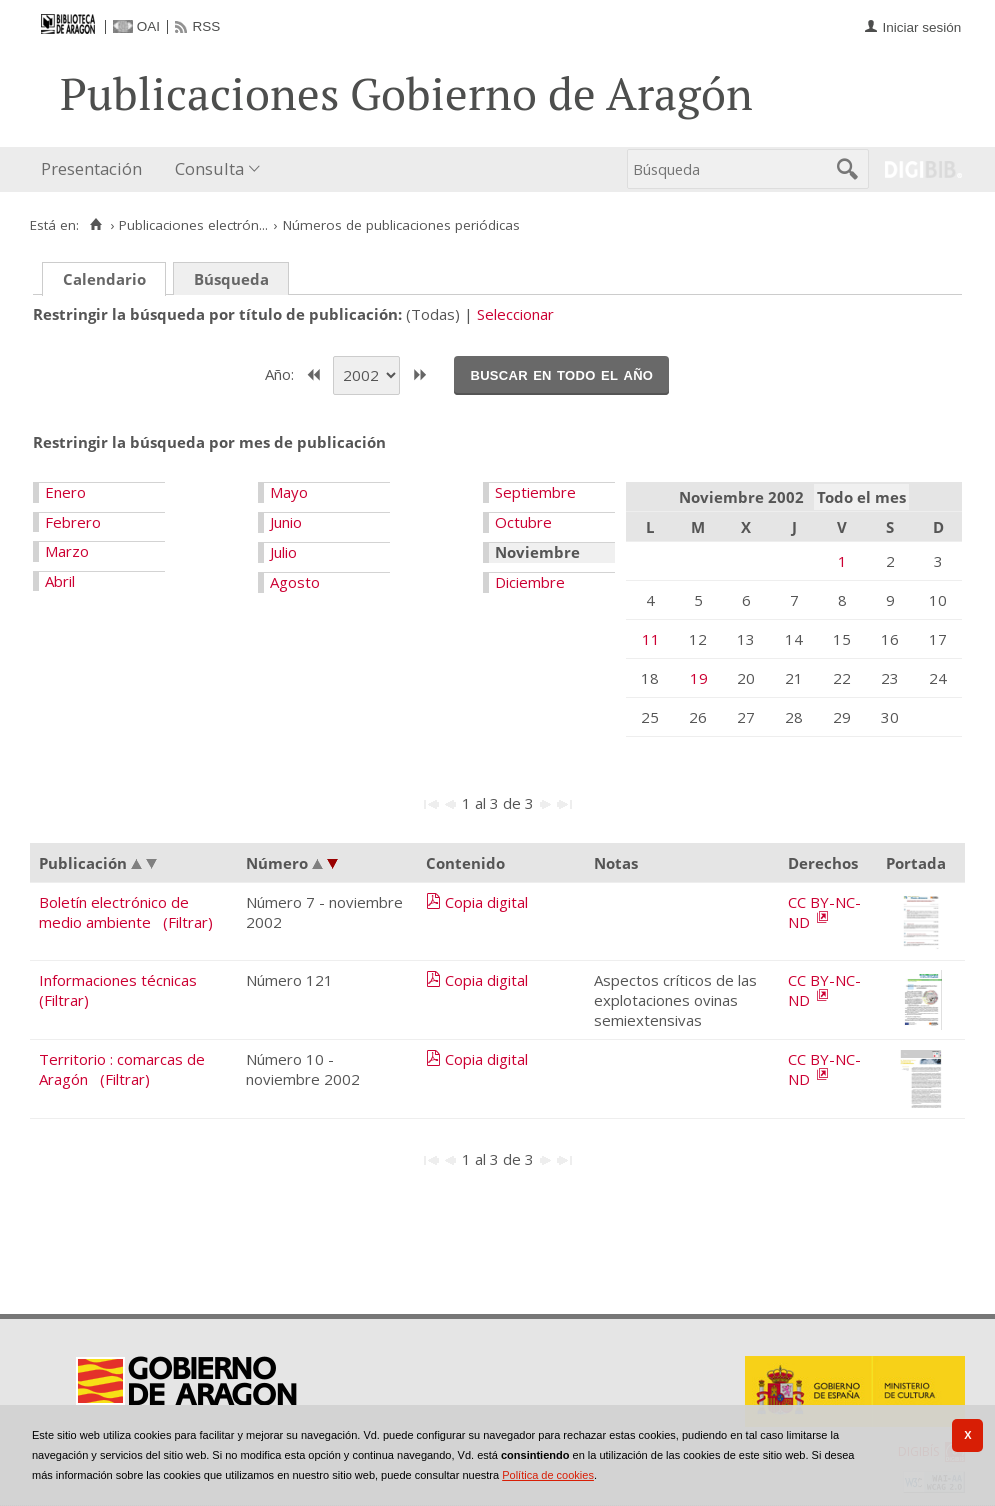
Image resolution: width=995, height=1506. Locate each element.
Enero (65, 492)
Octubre (523, 522)
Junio (286, 522)
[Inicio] (95, 225)
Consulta (209, 168)
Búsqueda (231, 279)
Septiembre (535, 492)
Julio (283, 552)
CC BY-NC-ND (824, 912)
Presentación (91, 168)
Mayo (289, 492)
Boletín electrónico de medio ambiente (114, 912)
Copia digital (486, 902)
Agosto (295, 582)
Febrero (73, 522)
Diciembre (530, 582)
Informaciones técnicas (118, 980)
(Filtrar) (188, 922)
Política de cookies (548, 1475)
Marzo (67, 551)
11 (651, 639)
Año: (281, 373)
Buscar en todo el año (561, 374)
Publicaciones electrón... (193, 225)
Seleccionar (515, 314)
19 (699, 678)
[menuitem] (96, 169)
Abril (60, 581)
